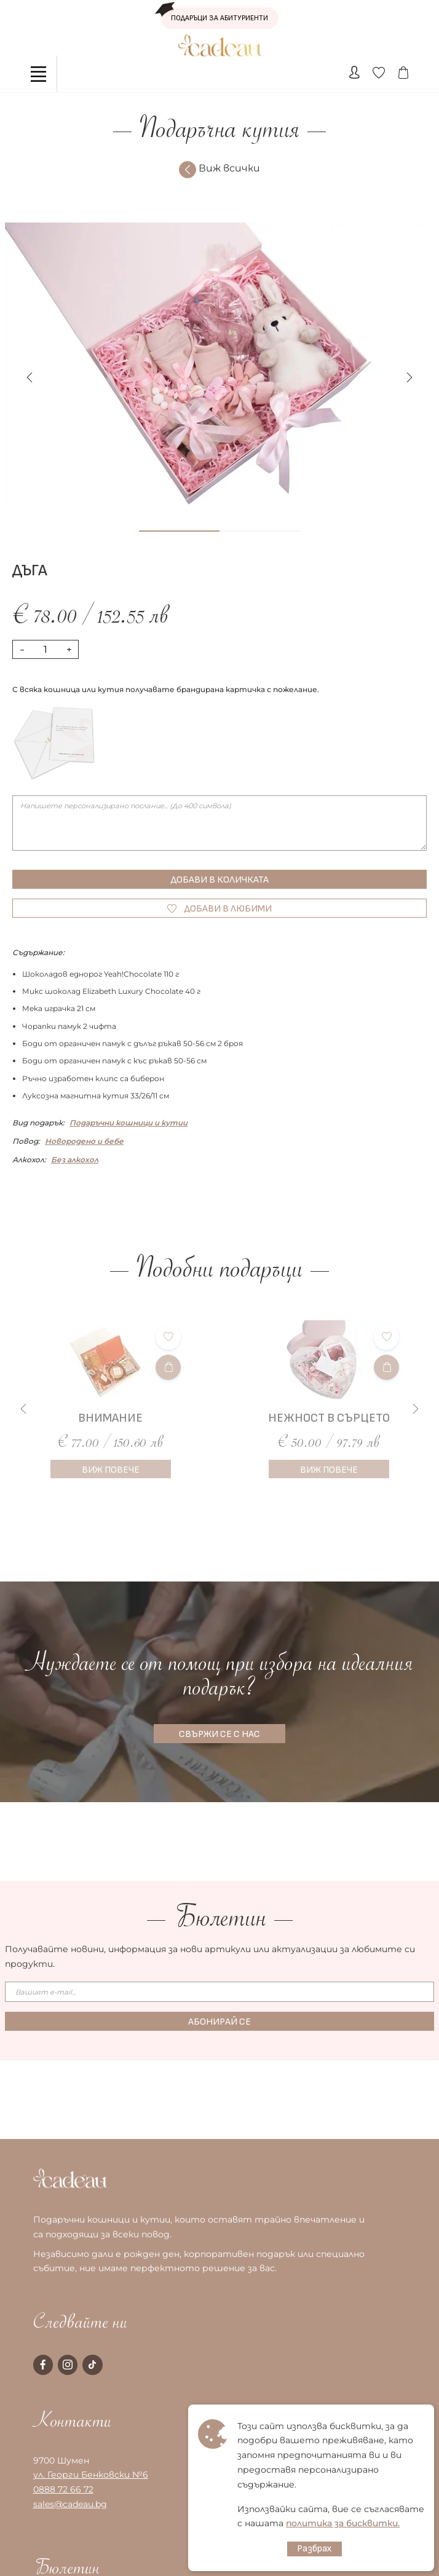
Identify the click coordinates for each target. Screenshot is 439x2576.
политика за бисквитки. (343, 2523)
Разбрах (314, 2548)
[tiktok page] (92, 2364)
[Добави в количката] (168, 1367)
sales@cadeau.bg (70, 2504)
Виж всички (219, 169)
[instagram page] (67, 2364)
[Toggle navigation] (38, 73)
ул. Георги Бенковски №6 (90, 2474)
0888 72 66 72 (63, 2489)
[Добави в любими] (168, 1337)
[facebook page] (43, 2364)
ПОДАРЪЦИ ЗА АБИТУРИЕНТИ (214, 15)
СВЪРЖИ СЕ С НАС (219, 1734)
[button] (409, 377)
